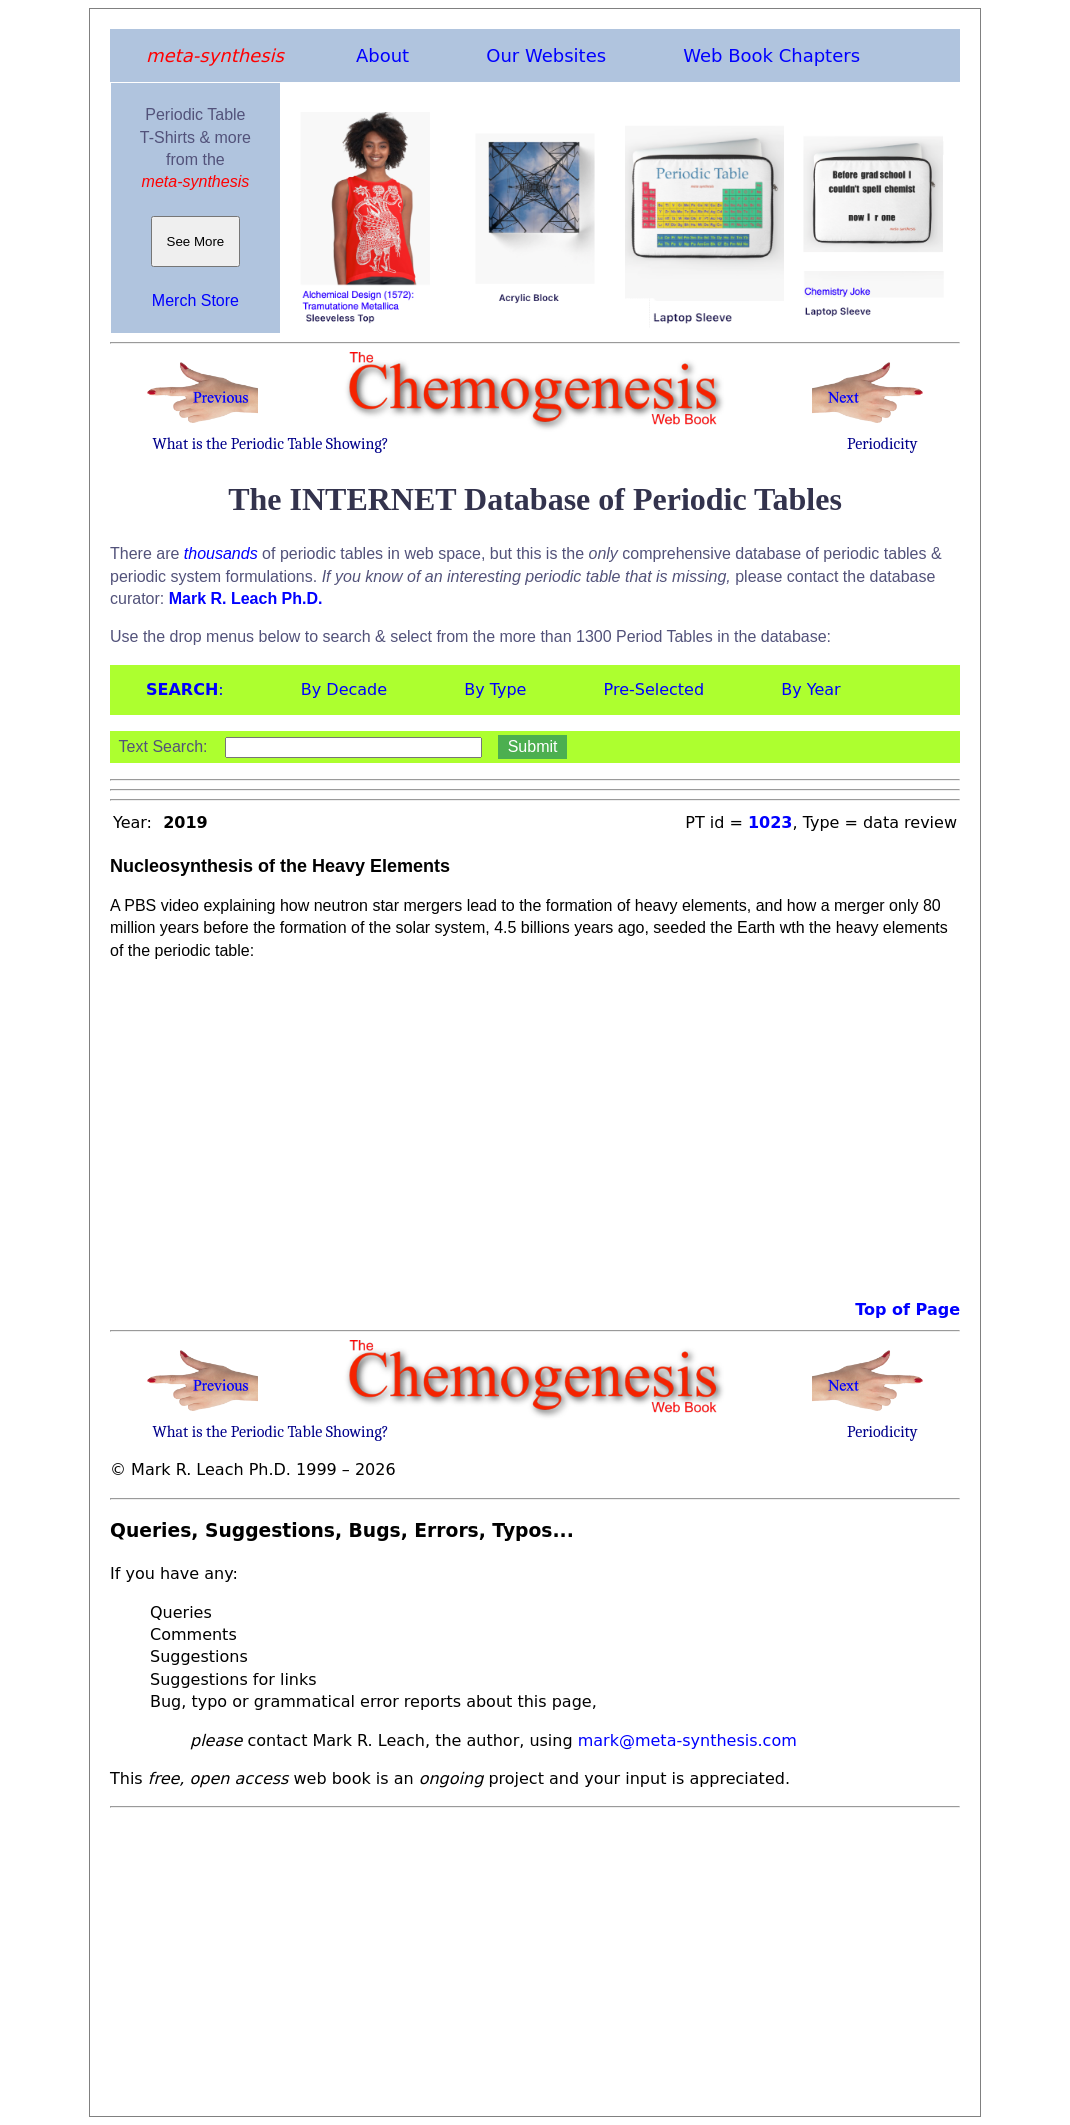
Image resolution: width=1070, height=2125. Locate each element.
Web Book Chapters (771, 55)
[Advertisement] (535, 1956)
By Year (810, 689)
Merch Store (195, 300)
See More (195, 241)
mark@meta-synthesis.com (687, 1740)
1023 (770, 822)
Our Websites (546, 55)
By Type (495, 689)
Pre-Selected (654, 689)
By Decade (344, 689)
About (382, 55)
